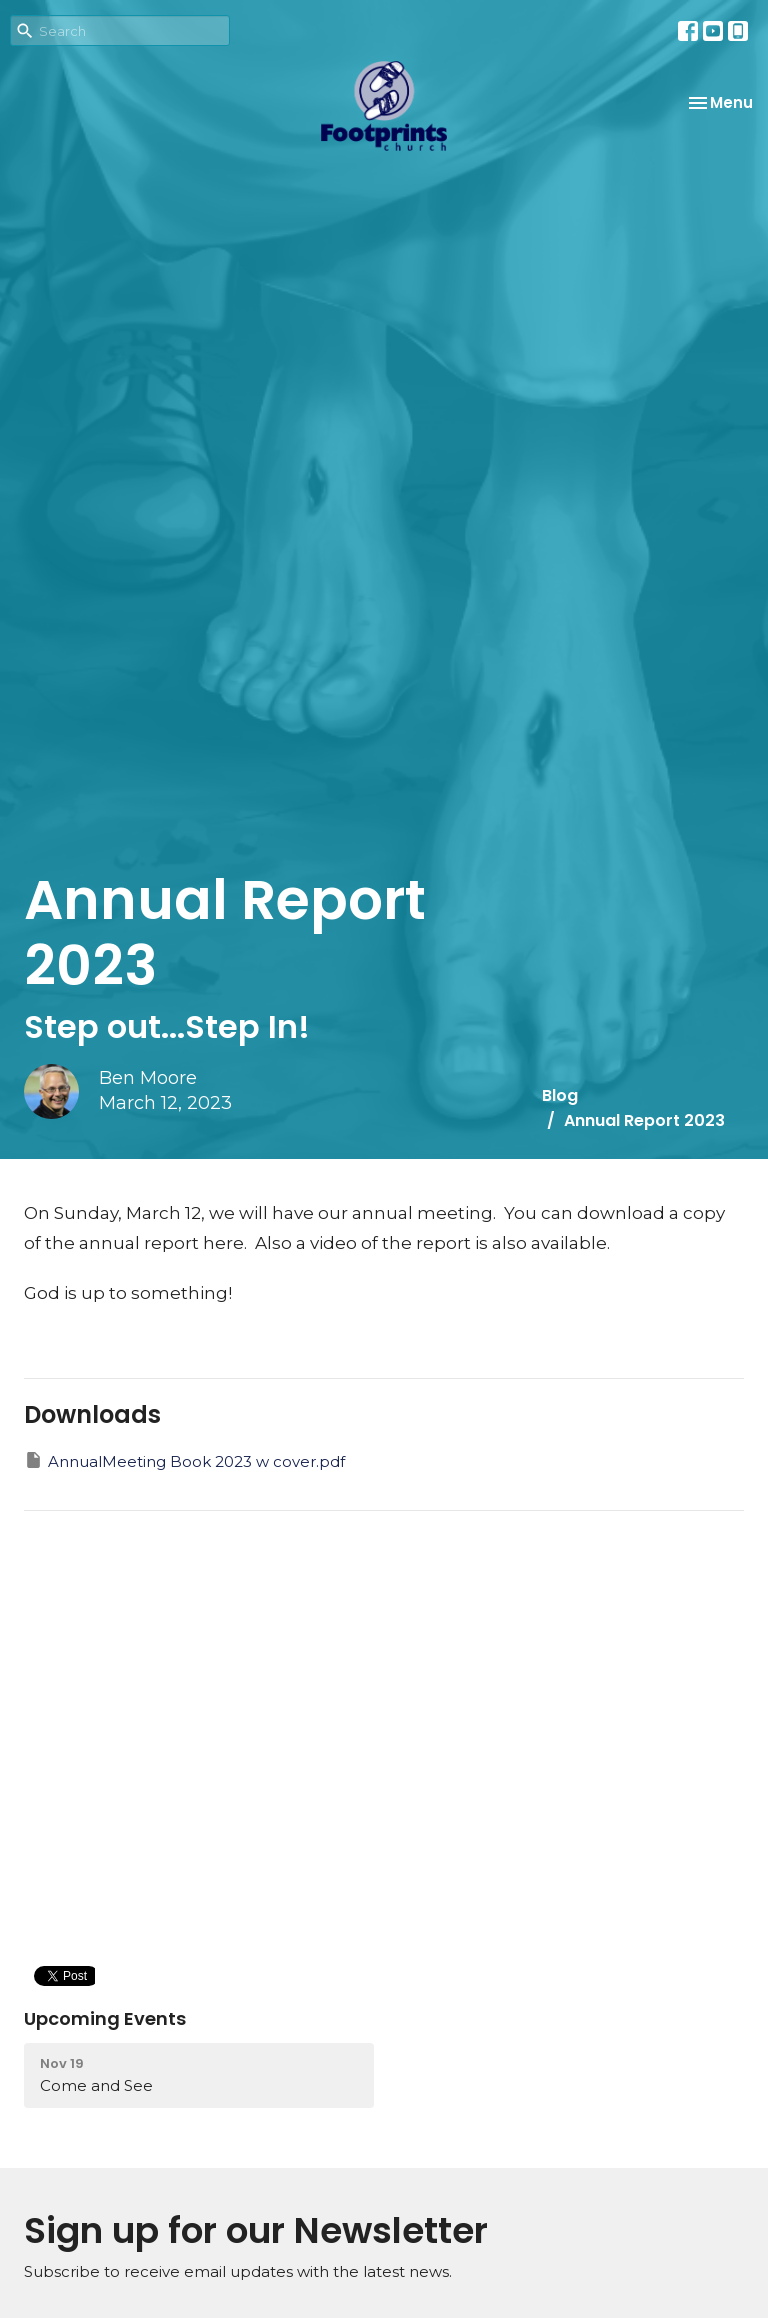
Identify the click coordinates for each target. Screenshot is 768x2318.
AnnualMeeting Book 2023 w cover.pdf (184, 1460)
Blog (560, 1095)
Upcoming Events (105, 2018)
